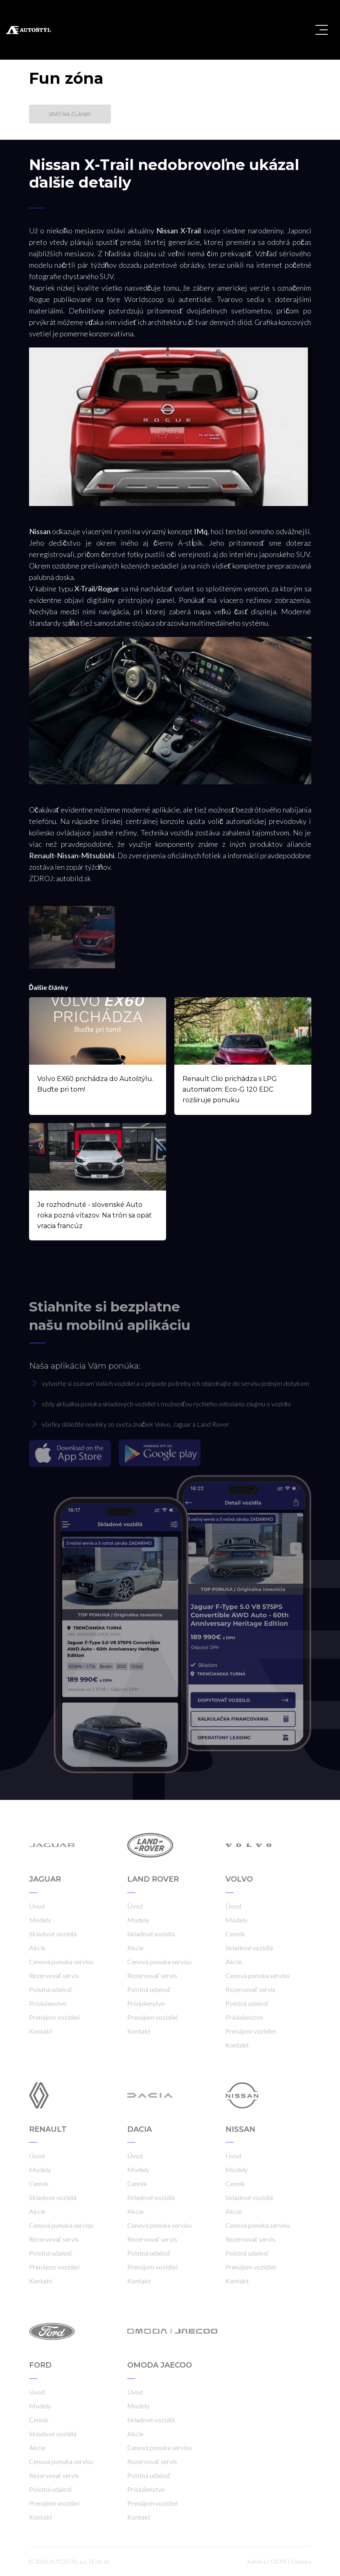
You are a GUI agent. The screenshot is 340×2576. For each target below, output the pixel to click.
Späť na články (70, 114)
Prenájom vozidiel (54, 2017)
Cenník (235, 1934)
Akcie (37, 1948)
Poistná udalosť (50, 1989)
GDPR (278, 2561)
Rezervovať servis (54, 1975)
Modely (40, 1920)
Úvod (37, 1906)
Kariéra (256, 2561)
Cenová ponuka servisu (61, 1961)
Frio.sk (100, 2561)
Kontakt (40, 2031)
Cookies (301, 2561)
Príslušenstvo (48, 2003)
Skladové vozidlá (53, 1934)
